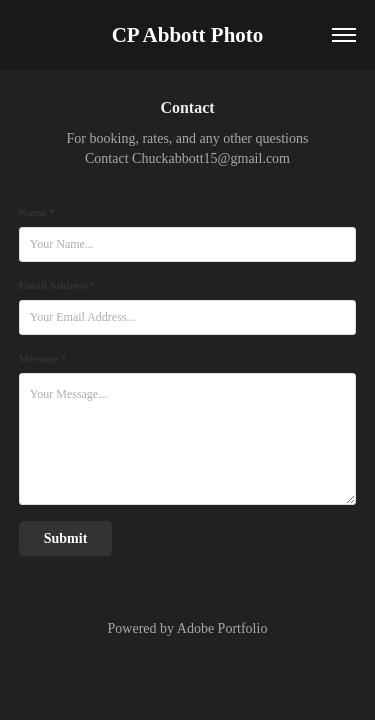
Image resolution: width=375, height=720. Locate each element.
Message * (43, 358)
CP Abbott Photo (188, 35)
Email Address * (57, 285)
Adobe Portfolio (222, 628)
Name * (37, 212)
